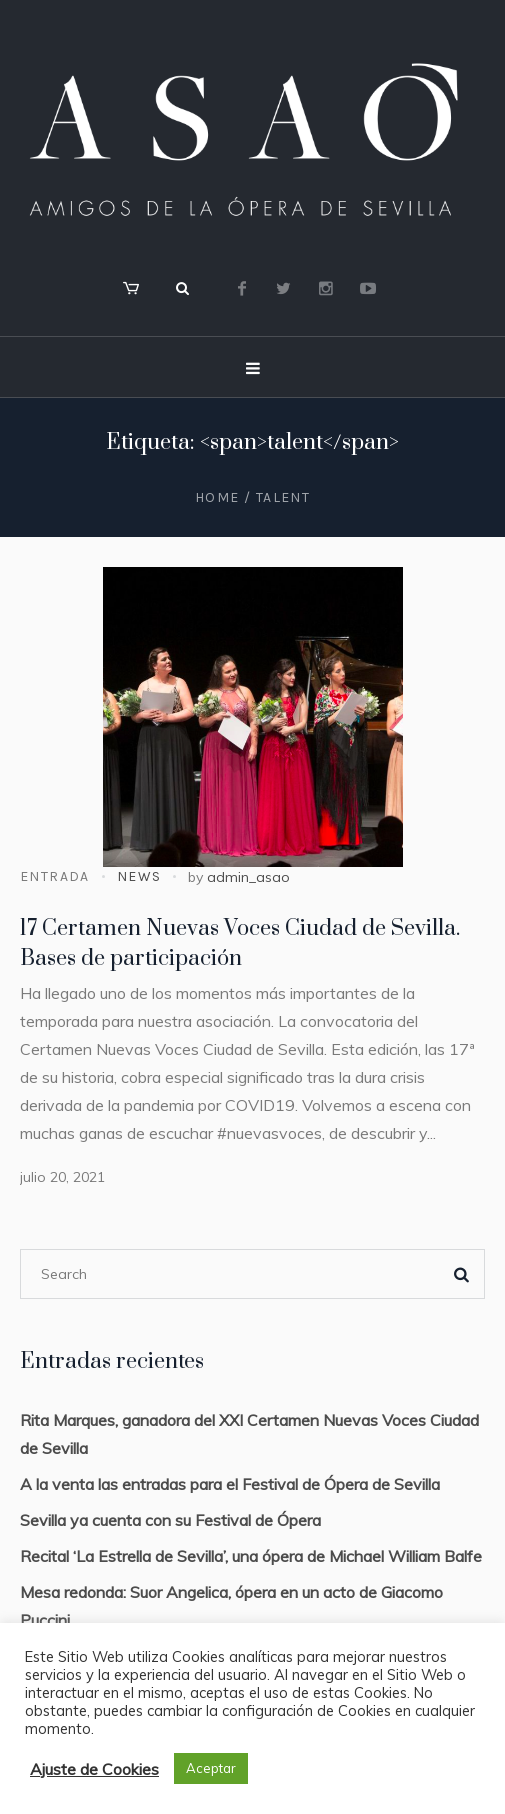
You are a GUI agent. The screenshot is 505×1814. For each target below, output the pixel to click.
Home (217, 497)
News (139, 876)
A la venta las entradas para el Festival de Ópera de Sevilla (230, 1484)
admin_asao (248, 877)
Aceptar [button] (211, 1768)
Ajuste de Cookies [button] (94, 1769)
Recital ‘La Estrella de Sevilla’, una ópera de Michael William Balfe (251, 1556)
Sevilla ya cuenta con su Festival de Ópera (170, 1520)
